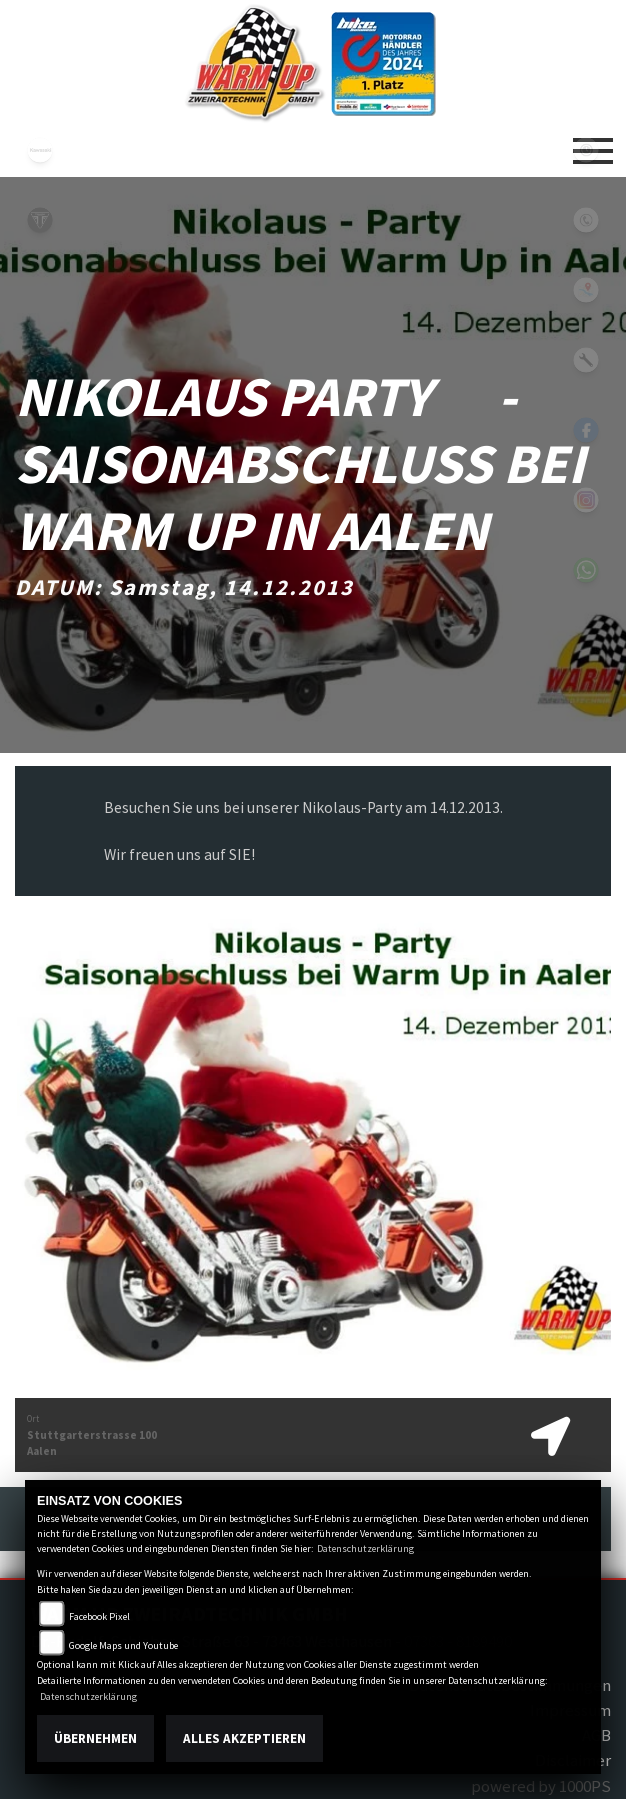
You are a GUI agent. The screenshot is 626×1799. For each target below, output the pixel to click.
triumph (40, 220)
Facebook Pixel (99, 1616)
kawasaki (40, 150)
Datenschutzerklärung (365, 1548)
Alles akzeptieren (244, 1738)
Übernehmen (95, 1738)
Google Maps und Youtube (123, 1645)
